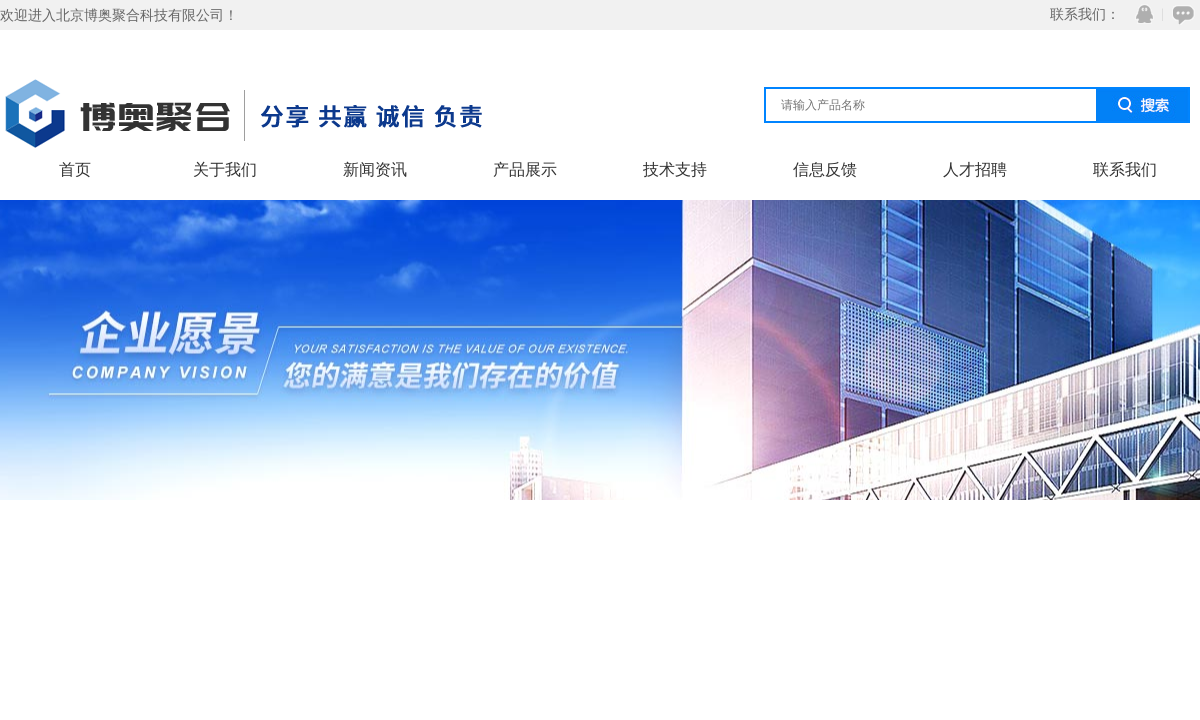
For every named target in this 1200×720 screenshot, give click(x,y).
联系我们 (1125, 169)
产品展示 (525, 169)
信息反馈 (825, 169)
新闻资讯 (375, 169)
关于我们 (225, 169)
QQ (1140, 14)
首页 (75, 169)
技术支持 (675, 169)
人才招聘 (975, 169)
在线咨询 (1180, 14)
